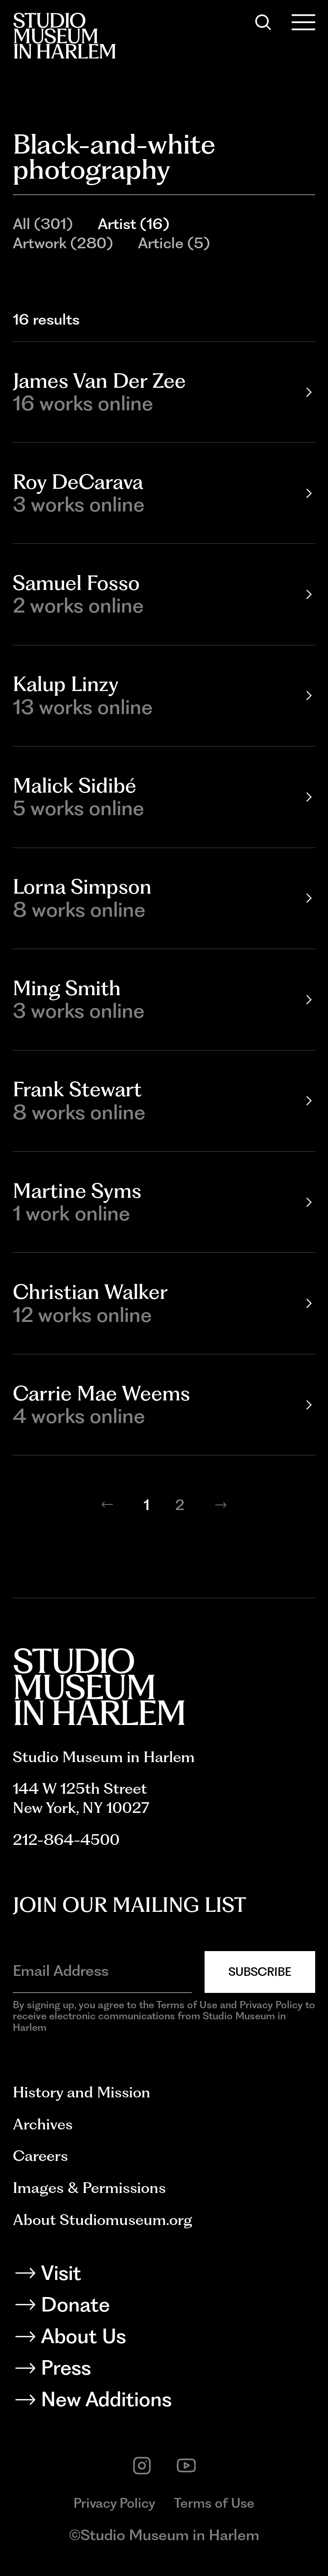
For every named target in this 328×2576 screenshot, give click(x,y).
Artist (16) (133, 224)
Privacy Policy (114, 2503)
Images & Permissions (89, 2187)
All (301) (43, 224)
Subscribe (259, 1972)
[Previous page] (107, 1504)
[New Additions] (164, 2402)
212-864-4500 (66, 1839)
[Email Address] (102, 1970)
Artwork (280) (63, 243)
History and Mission (81, 2092)
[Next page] (221, 1504)
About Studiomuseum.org (102, 2219)
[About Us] (164, 2339)
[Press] (164, 2370)
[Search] (263, 22)
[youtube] (186, 2465)
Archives (43, 2124)
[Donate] (164, 2307)
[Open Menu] (304, 22)
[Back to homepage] (64, 36)
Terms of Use (214, 2503)
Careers (40, 2155)
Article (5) (174, 243)
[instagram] (142, 2465)
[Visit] (164, 2275)
